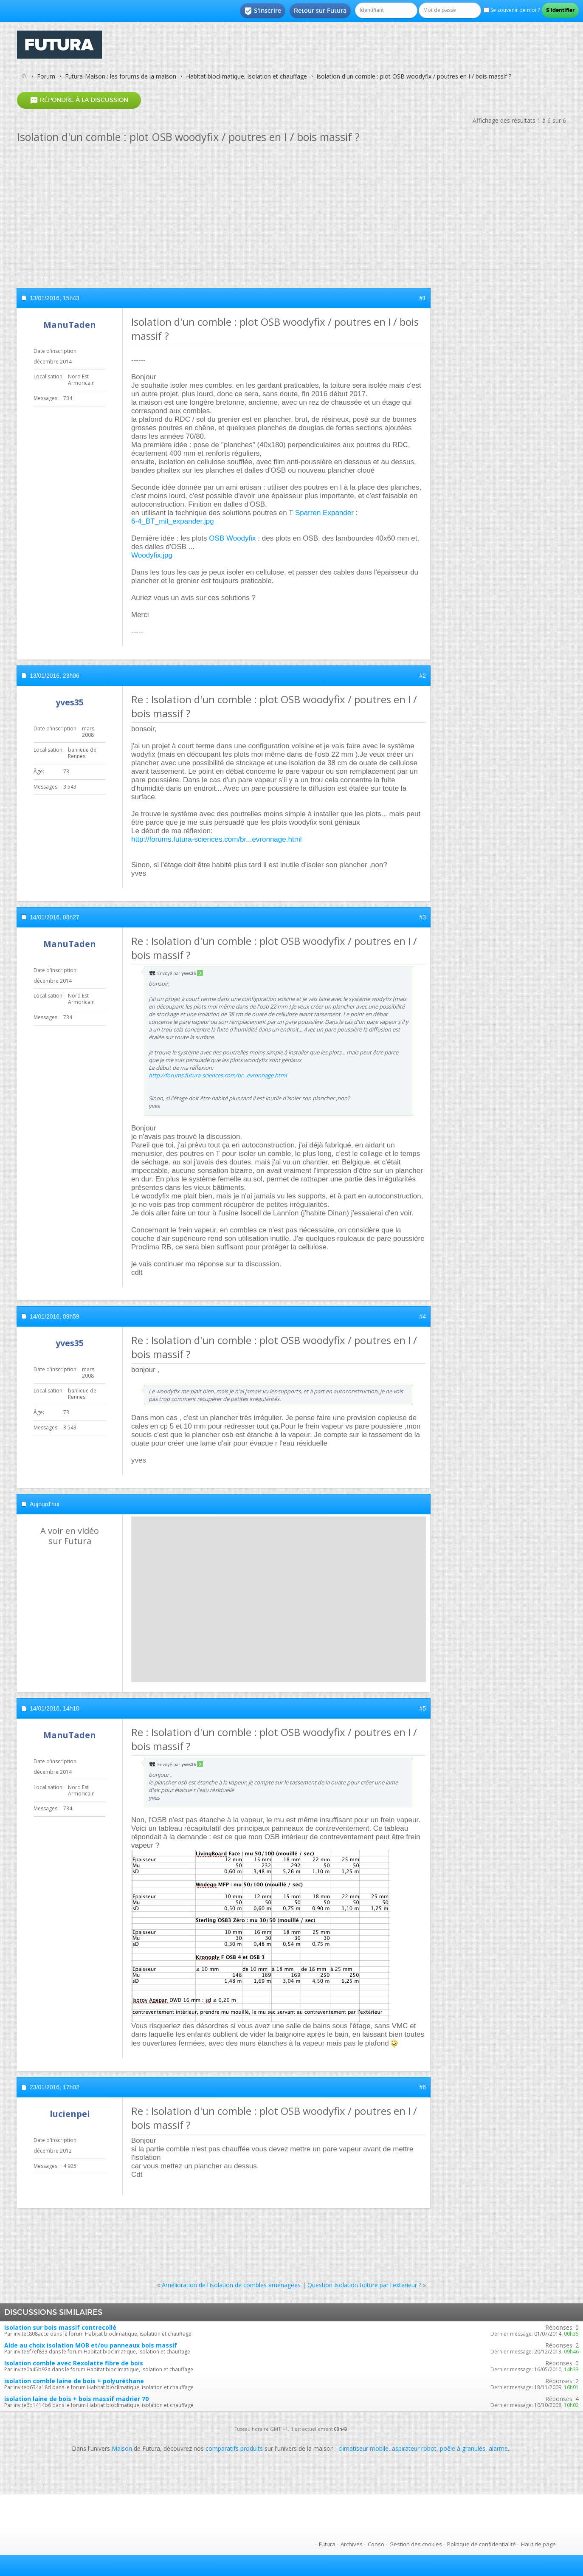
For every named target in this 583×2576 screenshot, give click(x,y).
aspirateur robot (414, 2448)
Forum (46, 76)
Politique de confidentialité (481, 2544)
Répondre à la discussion (79, 100)
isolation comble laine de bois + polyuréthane (74, 2381)
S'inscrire (262, 11)
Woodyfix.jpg (151, 555)
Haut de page (538, 2544)
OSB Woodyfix (232, 538)
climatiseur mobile (363, 2448)
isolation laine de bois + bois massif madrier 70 (76, 2399)
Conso (376, 2544)
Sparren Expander (324, 513)
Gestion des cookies (415, 2544)
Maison (122, 2448)
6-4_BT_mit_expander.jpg (172, 521)
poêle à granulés (462, 2448)
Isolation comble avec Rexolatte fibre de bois (73, 2363)
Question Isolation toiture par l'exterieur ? (364, 2285)
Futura (327, 2544)
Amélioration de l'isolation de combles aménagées (231, 2285)
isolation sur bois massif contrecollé (60, 2327)
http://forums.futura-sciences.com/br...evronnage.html (216, 839)
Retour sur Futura (320, 10)
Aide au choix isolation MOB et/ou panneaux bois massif (90, 2345)
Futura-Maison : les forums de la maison (120, 76)
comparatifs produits (234, 2448)
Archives (352, 2544)
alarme (498, 2448)
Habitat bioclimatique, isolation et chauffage (246, 76)
